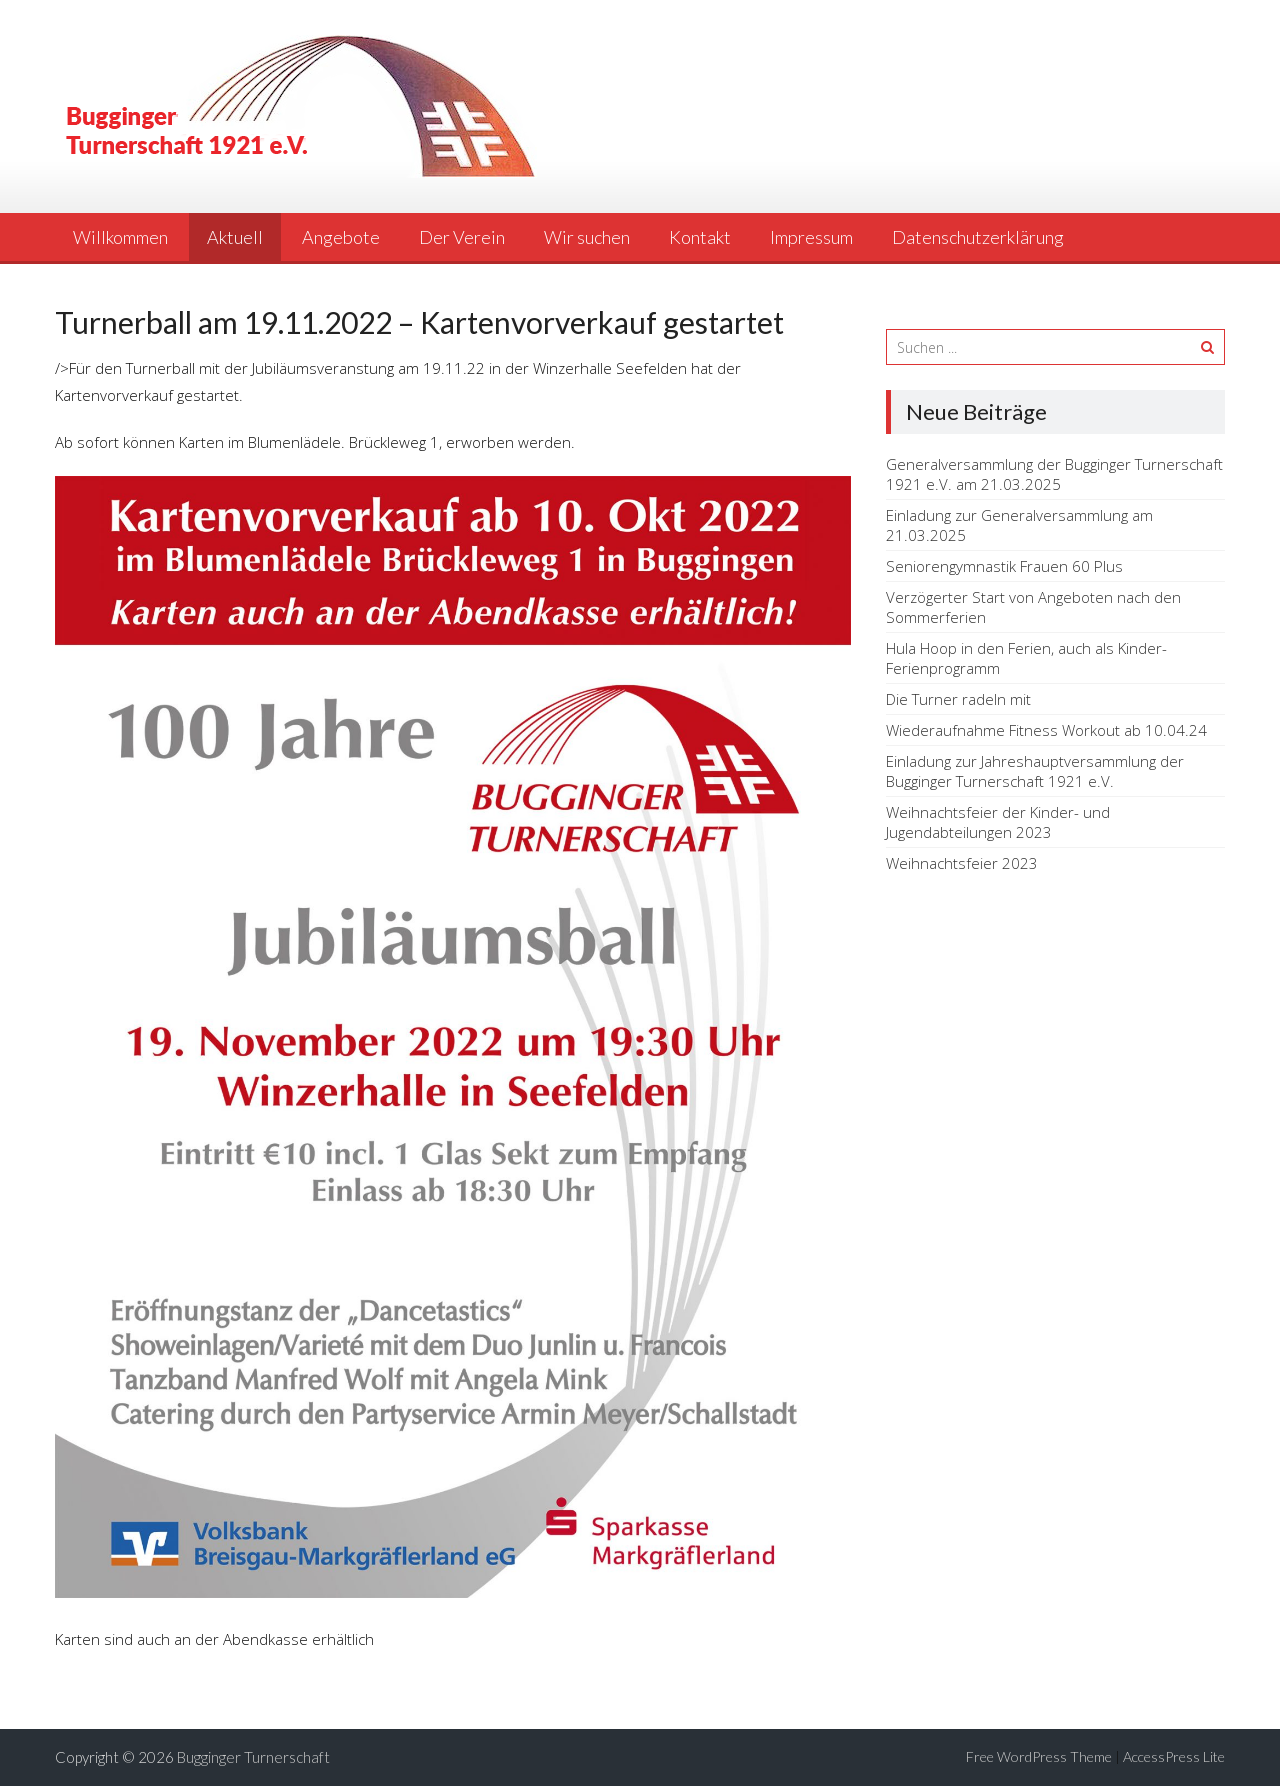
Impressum (811, 237)
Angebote (341, 237)
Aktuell (235, 237)
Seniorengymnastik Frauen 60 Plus (1004, 566)
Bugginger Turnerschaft (253, 1757)
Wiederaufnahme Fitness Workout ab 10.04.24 (1046, 730)
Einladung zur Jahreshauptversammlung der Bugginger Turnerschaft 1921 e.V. (1035, 771)
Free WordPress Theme (1039, 1756)
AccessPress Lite (1174, 1756)
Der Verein (462, 237)
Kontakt (700, 237)
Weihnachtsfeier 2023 (962, 863)
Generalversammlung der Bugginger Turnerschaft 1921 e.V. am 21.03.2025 (1054, 474)
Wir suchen (587, 237)
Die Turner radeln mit (958, 699)
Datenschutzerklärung (978, 237)
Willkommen (120, 237)
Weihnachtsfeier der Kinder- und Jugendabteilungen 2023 (998, 822)
